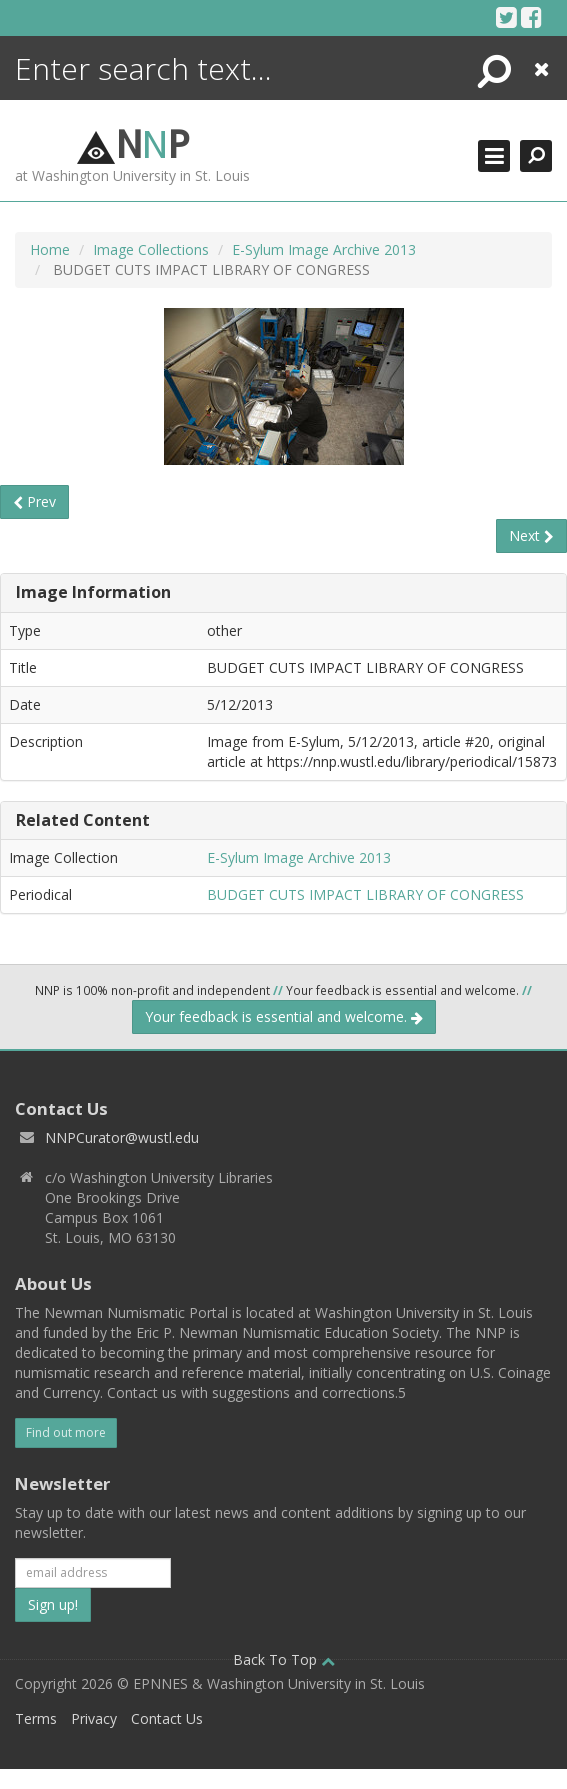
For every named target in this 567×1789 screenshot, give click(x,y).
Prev (34, 501)
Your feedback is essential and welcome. (284, 1016)
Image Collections (151, 249)
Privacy (94, 1718)
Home (50, 249)
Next (531, 535)
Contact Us (167, 1718)
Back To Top (284, 1659)
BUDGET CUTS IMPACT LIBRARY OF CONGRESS (365, 894)
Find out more (66, 1432)
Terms (36, 1718)
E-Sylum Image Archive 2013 (324, 249)
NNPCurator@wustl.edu (122, 1137)
